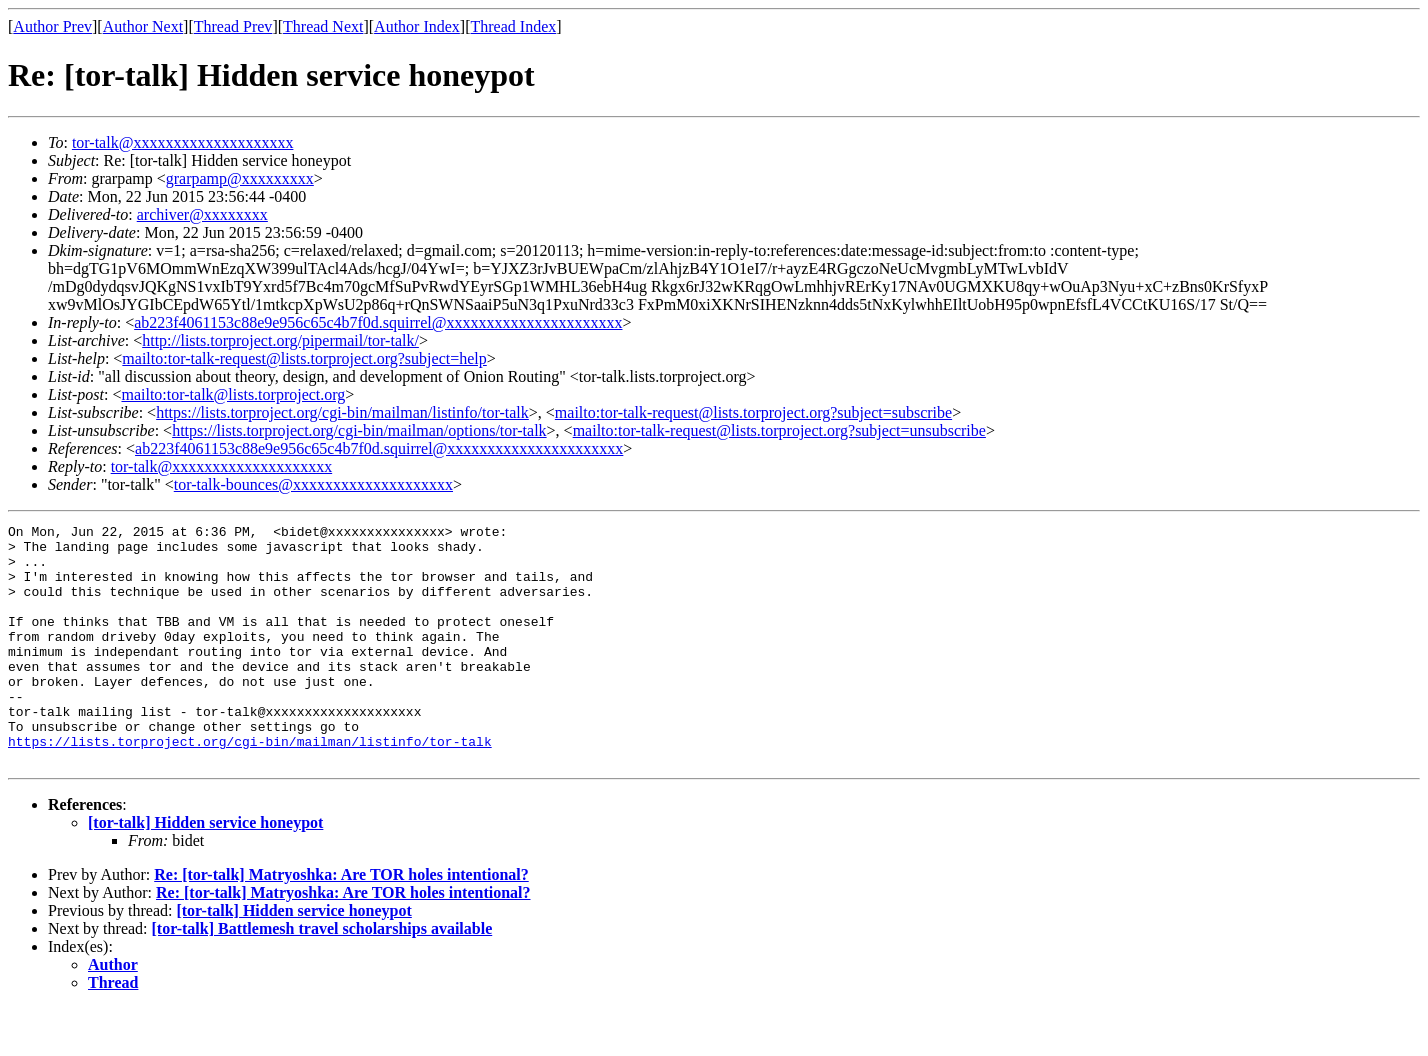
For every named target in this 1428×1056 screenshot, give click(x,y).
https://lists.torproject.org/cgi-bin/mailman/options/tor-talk (359, 430)
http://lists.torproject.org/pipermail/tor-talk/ (280, 340)
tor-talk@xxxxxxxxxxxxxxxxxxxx (183, 142)
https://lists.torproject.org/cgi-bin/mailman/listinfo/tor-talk (342, 412)
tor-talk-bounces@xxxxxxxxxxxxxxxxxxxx (313, 484)
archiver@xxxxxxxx (202, 214)
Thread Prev (233, 26)
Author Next (143, 26)
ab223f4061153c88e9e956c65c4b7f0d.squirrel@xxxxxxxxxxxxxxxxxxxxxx (378, 322)
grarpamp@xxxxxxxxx (240, 178)
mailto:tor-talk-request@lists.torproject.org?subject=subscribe (753, 412)
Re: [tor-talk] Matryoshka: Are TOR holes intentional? (341, 922)
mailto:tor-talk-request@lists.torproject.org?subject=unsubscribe (779, 430)
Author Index (417, 26)
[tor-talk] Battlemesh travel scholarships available (322, 976)
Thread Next (323, 26)
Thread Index (514, 26)
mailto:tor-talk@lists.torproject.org (233, 394)
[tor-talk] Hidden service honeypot (205, 870)
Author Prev (52, 26)
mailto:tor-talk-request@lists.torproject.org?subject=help (304, 358)
